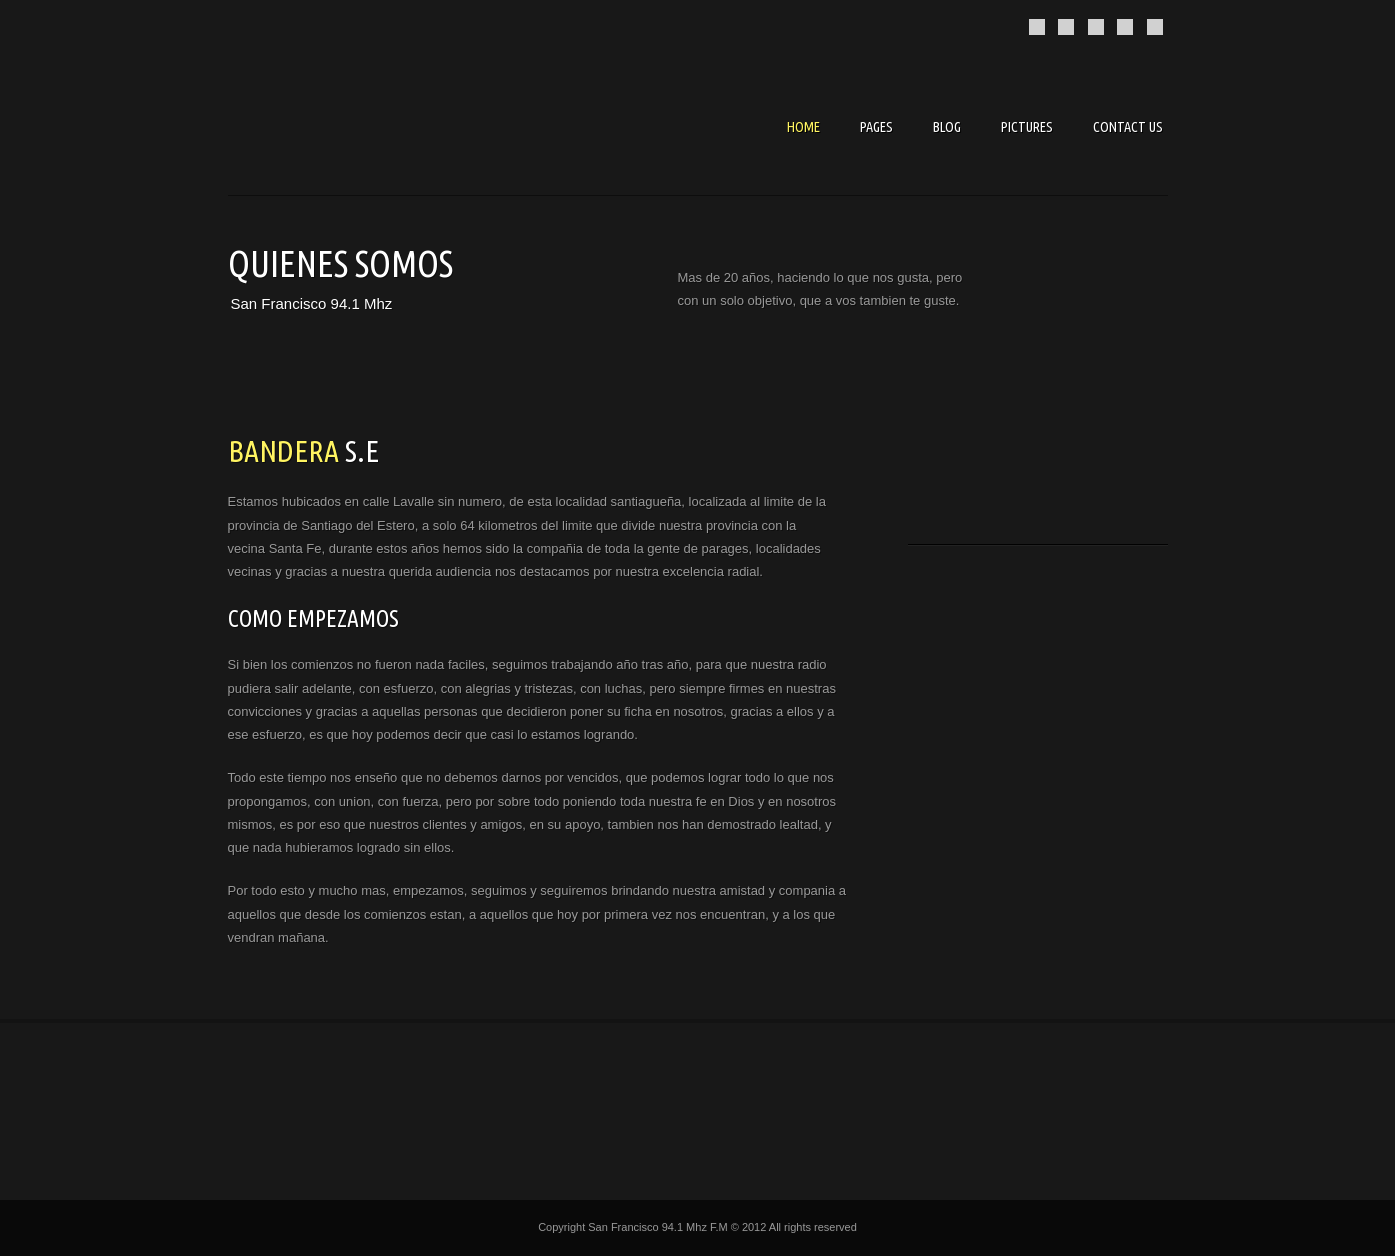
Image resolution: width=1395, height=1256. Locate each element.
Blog (947, 127)
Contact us (1128, 127)
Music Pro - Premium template (378, 129)
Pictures (1027, 127)
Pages (876, 127)
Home (803, 127)
